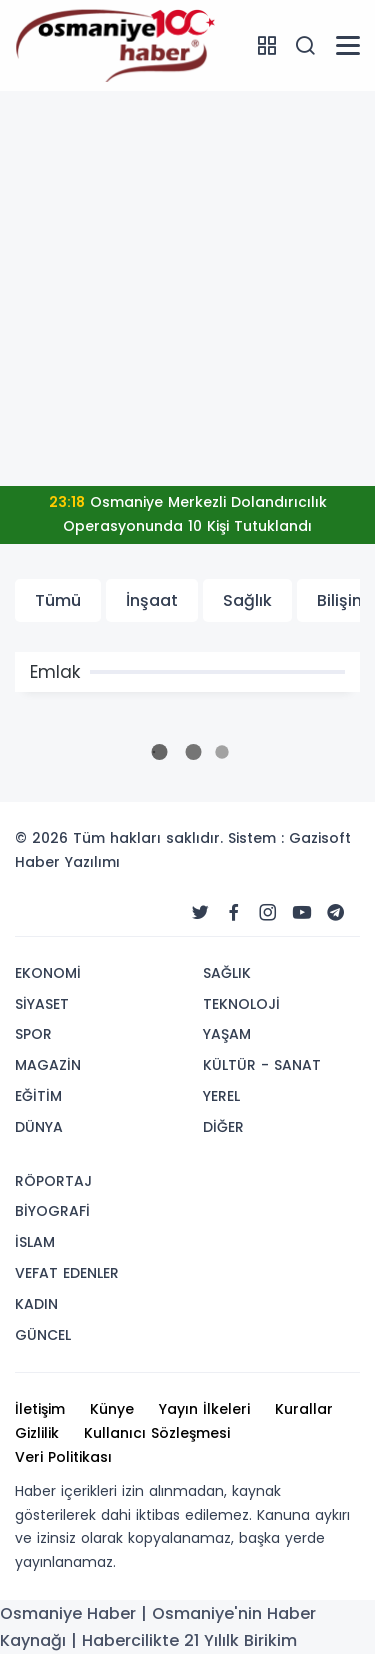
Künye (112, 1409)
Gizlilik (37, 1433)
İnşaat (152, 600)
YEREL (221, 1096)
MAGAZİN (48, 1065)
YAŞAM (227, 1034)
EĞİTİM (38, 1096)
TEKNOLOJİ (241, 1004)
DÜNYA (39, 1127)
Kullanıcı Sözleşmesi (157, 1433)
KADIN (36, 1304)
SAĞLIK (227, 973)
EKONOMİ (48, 973)
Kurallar (304, 1409)
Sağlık (247, 600)
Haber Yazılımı (67, 862)
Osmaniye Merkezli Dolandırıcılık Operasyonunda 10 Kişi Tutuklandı (188, 514)
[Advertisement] (187, 288)
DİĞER (223, 1127)
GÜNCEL (43, 1335)
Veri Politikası (63, 1457)
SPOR (33, 1034)
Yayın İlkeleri (204, 1409)
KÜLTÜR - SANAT (262, 1065)
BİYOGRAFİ (52, 1211)
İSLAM (35, 1242)
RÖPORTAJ (53, 1181)
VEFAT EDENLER (67, 1273)
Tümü (58, 600)
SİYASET (42, 1004)
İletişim (40, 1409)
